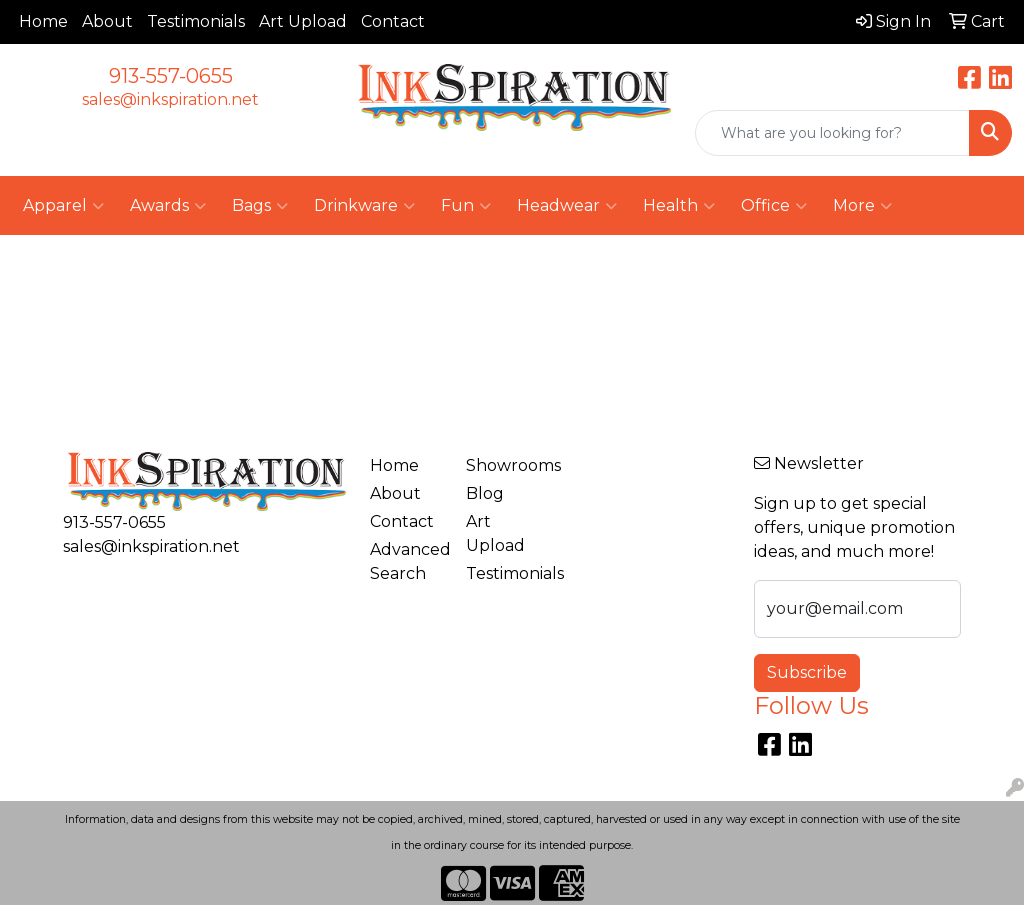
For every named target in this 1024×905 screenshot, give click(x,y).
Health (679, 206)
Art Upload (303, 21)
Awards (168, 206)
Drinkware (364, 206)
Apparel (63, 206)
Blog (485, 493)
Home (43, 21)
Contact (393, 21)
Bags (260, 206)
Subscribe (807, 672)
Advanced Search (406, 561)
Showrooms (502, 465)
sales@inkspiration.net (170, 99)
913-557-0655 (171, 76)
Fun (466, 206)
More (862, 206)
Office (774, 206)
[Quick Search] (832, 133)
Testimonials (196, 21)
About (107, 21)
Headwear (567, 206)
